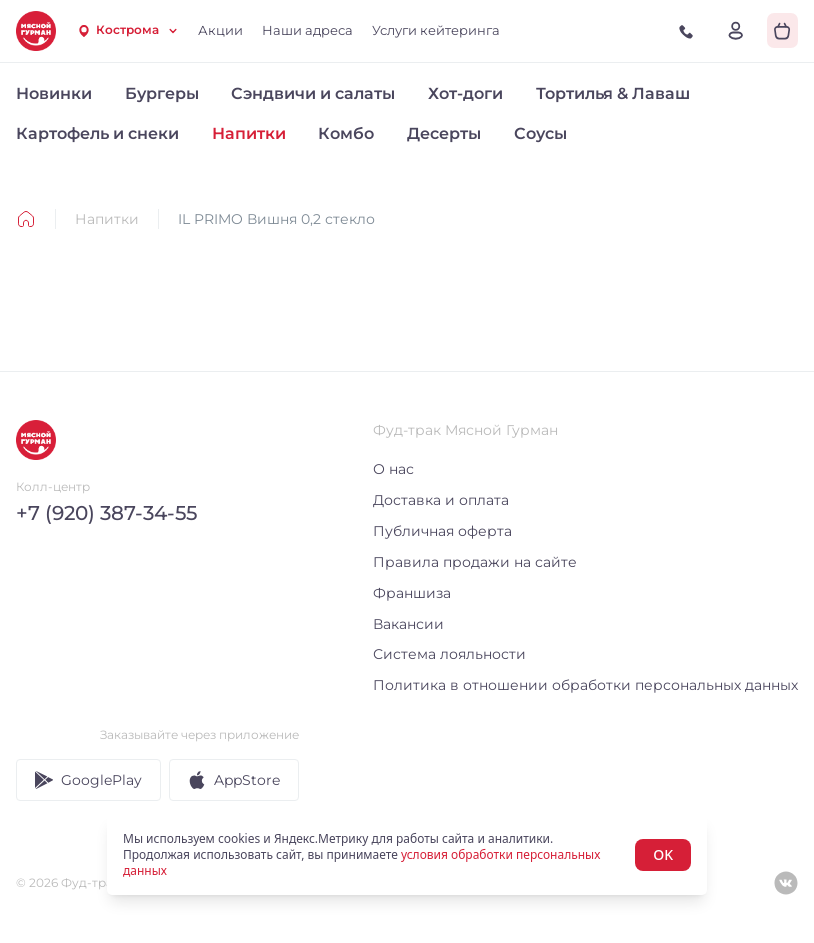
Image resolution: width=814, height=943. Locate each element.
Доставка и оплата (441, 500)
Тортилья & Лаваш (613, 93)
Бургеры (162, 93)
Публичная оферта (442, 531)
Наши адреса (307, 30)
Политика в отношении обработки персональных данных (585, 685)
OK (663, 854)
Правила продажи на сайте (475, 562)
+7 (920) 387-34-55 (106, 513)
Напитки (249, 133)
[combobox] (127, 31)
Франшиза (412, 593)
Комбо (346, 133)
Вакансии (408, 624)
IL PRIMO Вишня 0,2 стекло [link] (276, 219)
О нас (393, 469)
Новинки (54, 93)
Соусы (540, 133)
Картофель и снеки (97, 133)
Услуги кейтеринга (436, 30)
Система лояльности (449, 654)
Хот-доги (465, 93)
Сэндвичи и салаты (313, 93)
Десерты (444, 133)
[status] (407, 855)
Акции (220, 30)
